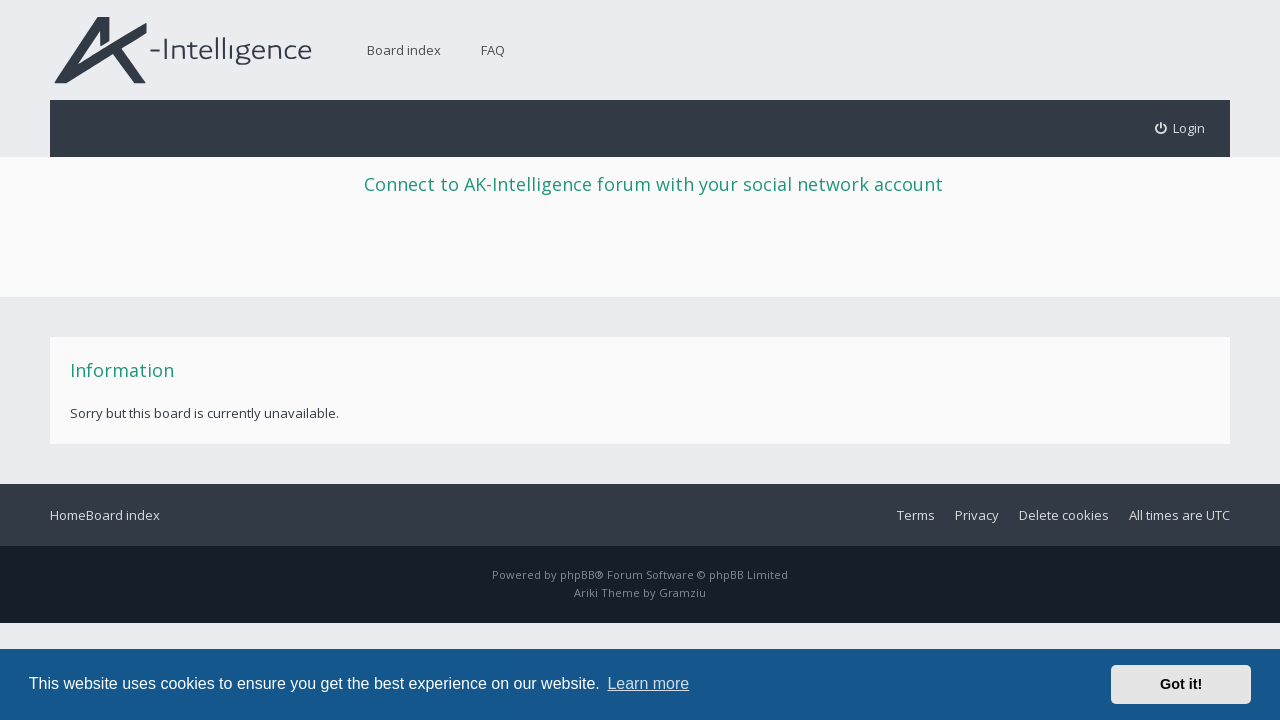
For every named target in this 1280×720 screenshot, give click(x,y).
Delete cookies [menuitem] (1064, 515)
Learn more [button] (648, 683)
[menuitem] (1180, 128)
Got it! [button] (1181, 684)
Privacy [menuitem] (977, 515)
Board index (404, 50)
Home (68, 515)
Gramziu (682, 592)
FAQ (493, 50)
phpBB (577, 574)
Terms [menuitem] (916, 515)
